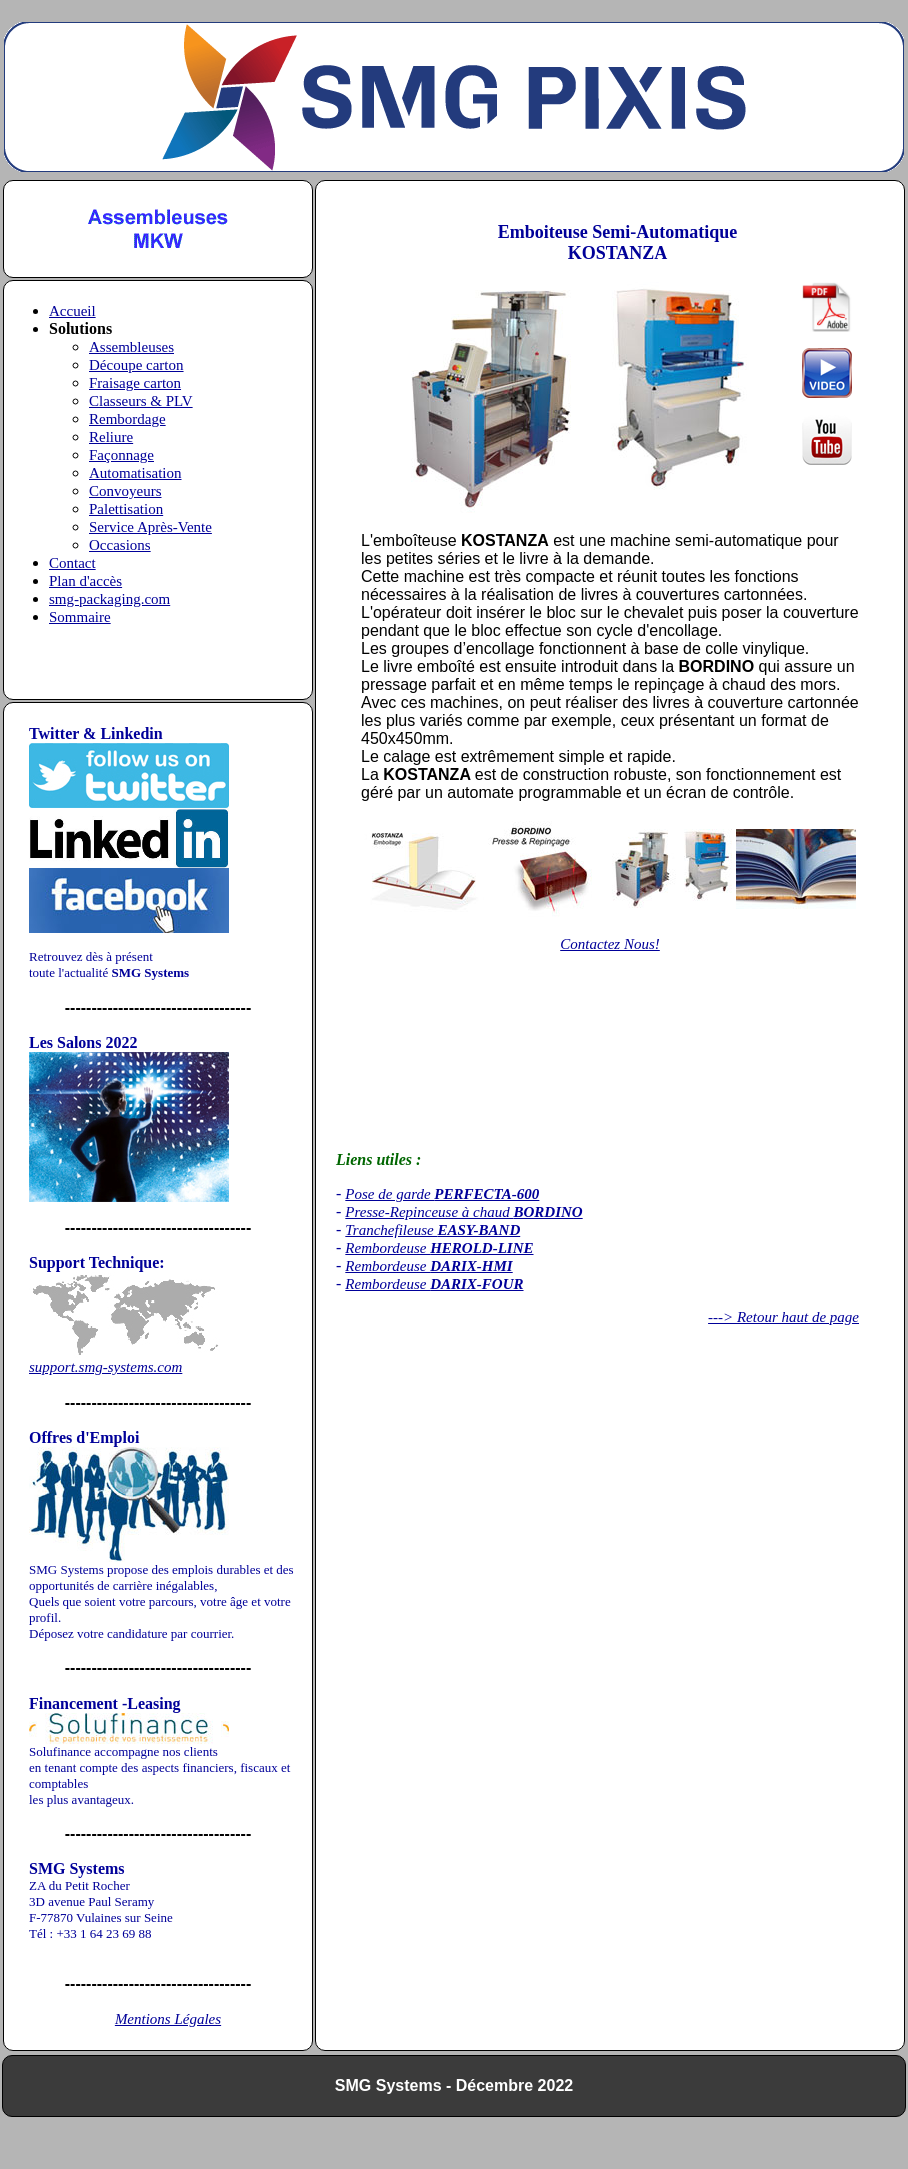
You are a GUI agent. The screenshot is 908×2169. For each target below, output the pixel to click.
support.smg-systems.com (105, 1367)
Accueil (72, 311)
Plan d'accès (85, 581)
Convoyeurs (125, 491)
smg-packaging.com (109, 599)
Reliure (111, 437)
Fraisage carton (135, 383)
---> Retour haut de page (783, 1317)
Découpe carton (136, 365)
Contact (72, 563)
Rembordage (127, 419)
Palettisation (126, 509)
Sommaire (80, 617)
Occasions (120, 545)
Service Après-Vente (150, 527)
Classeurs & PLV (141, 401)
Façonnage (121, 455)
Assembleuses (131, 347)
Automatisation (135, 473)
